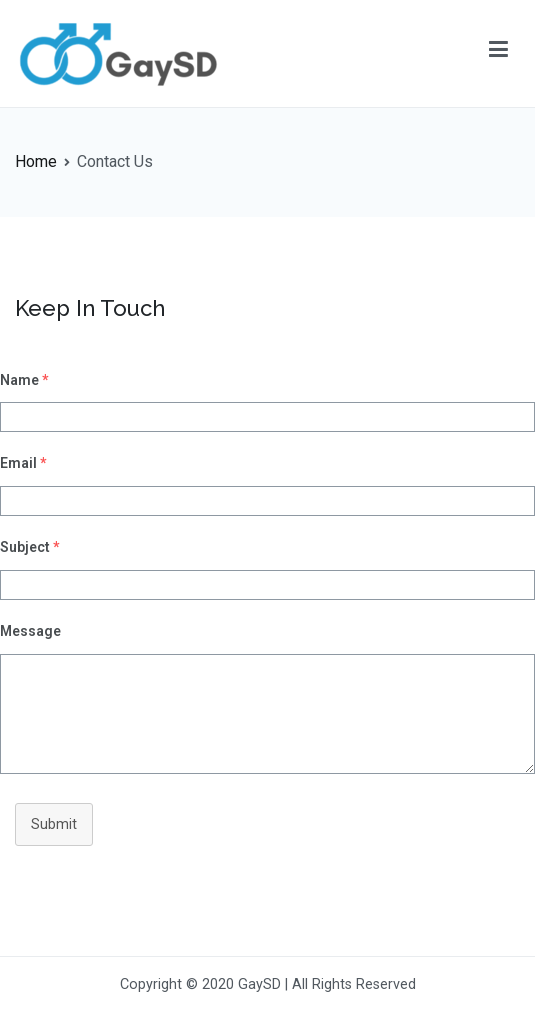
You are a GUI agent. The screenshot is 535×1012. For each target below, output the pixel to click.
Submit (54, 824)
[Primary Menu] (498, 53)
